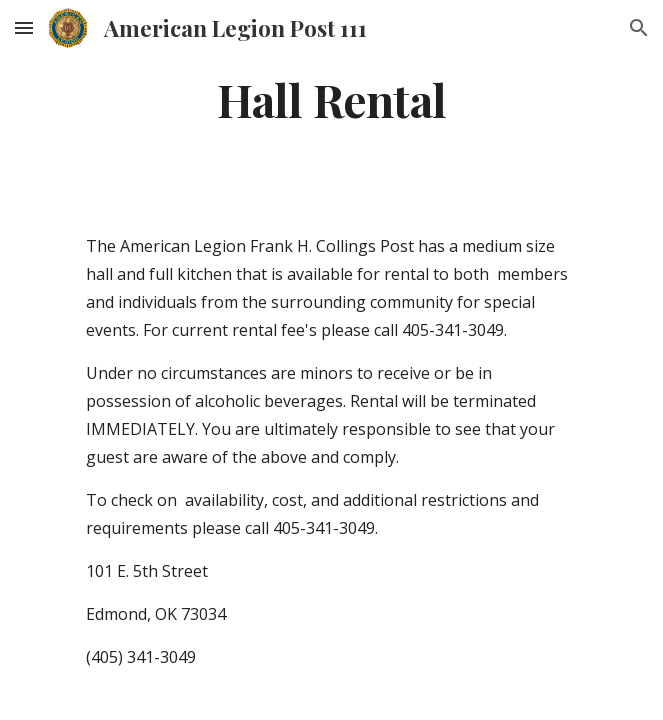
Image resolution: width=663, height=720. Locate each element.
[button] (24, 27)
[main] (331, 99)
